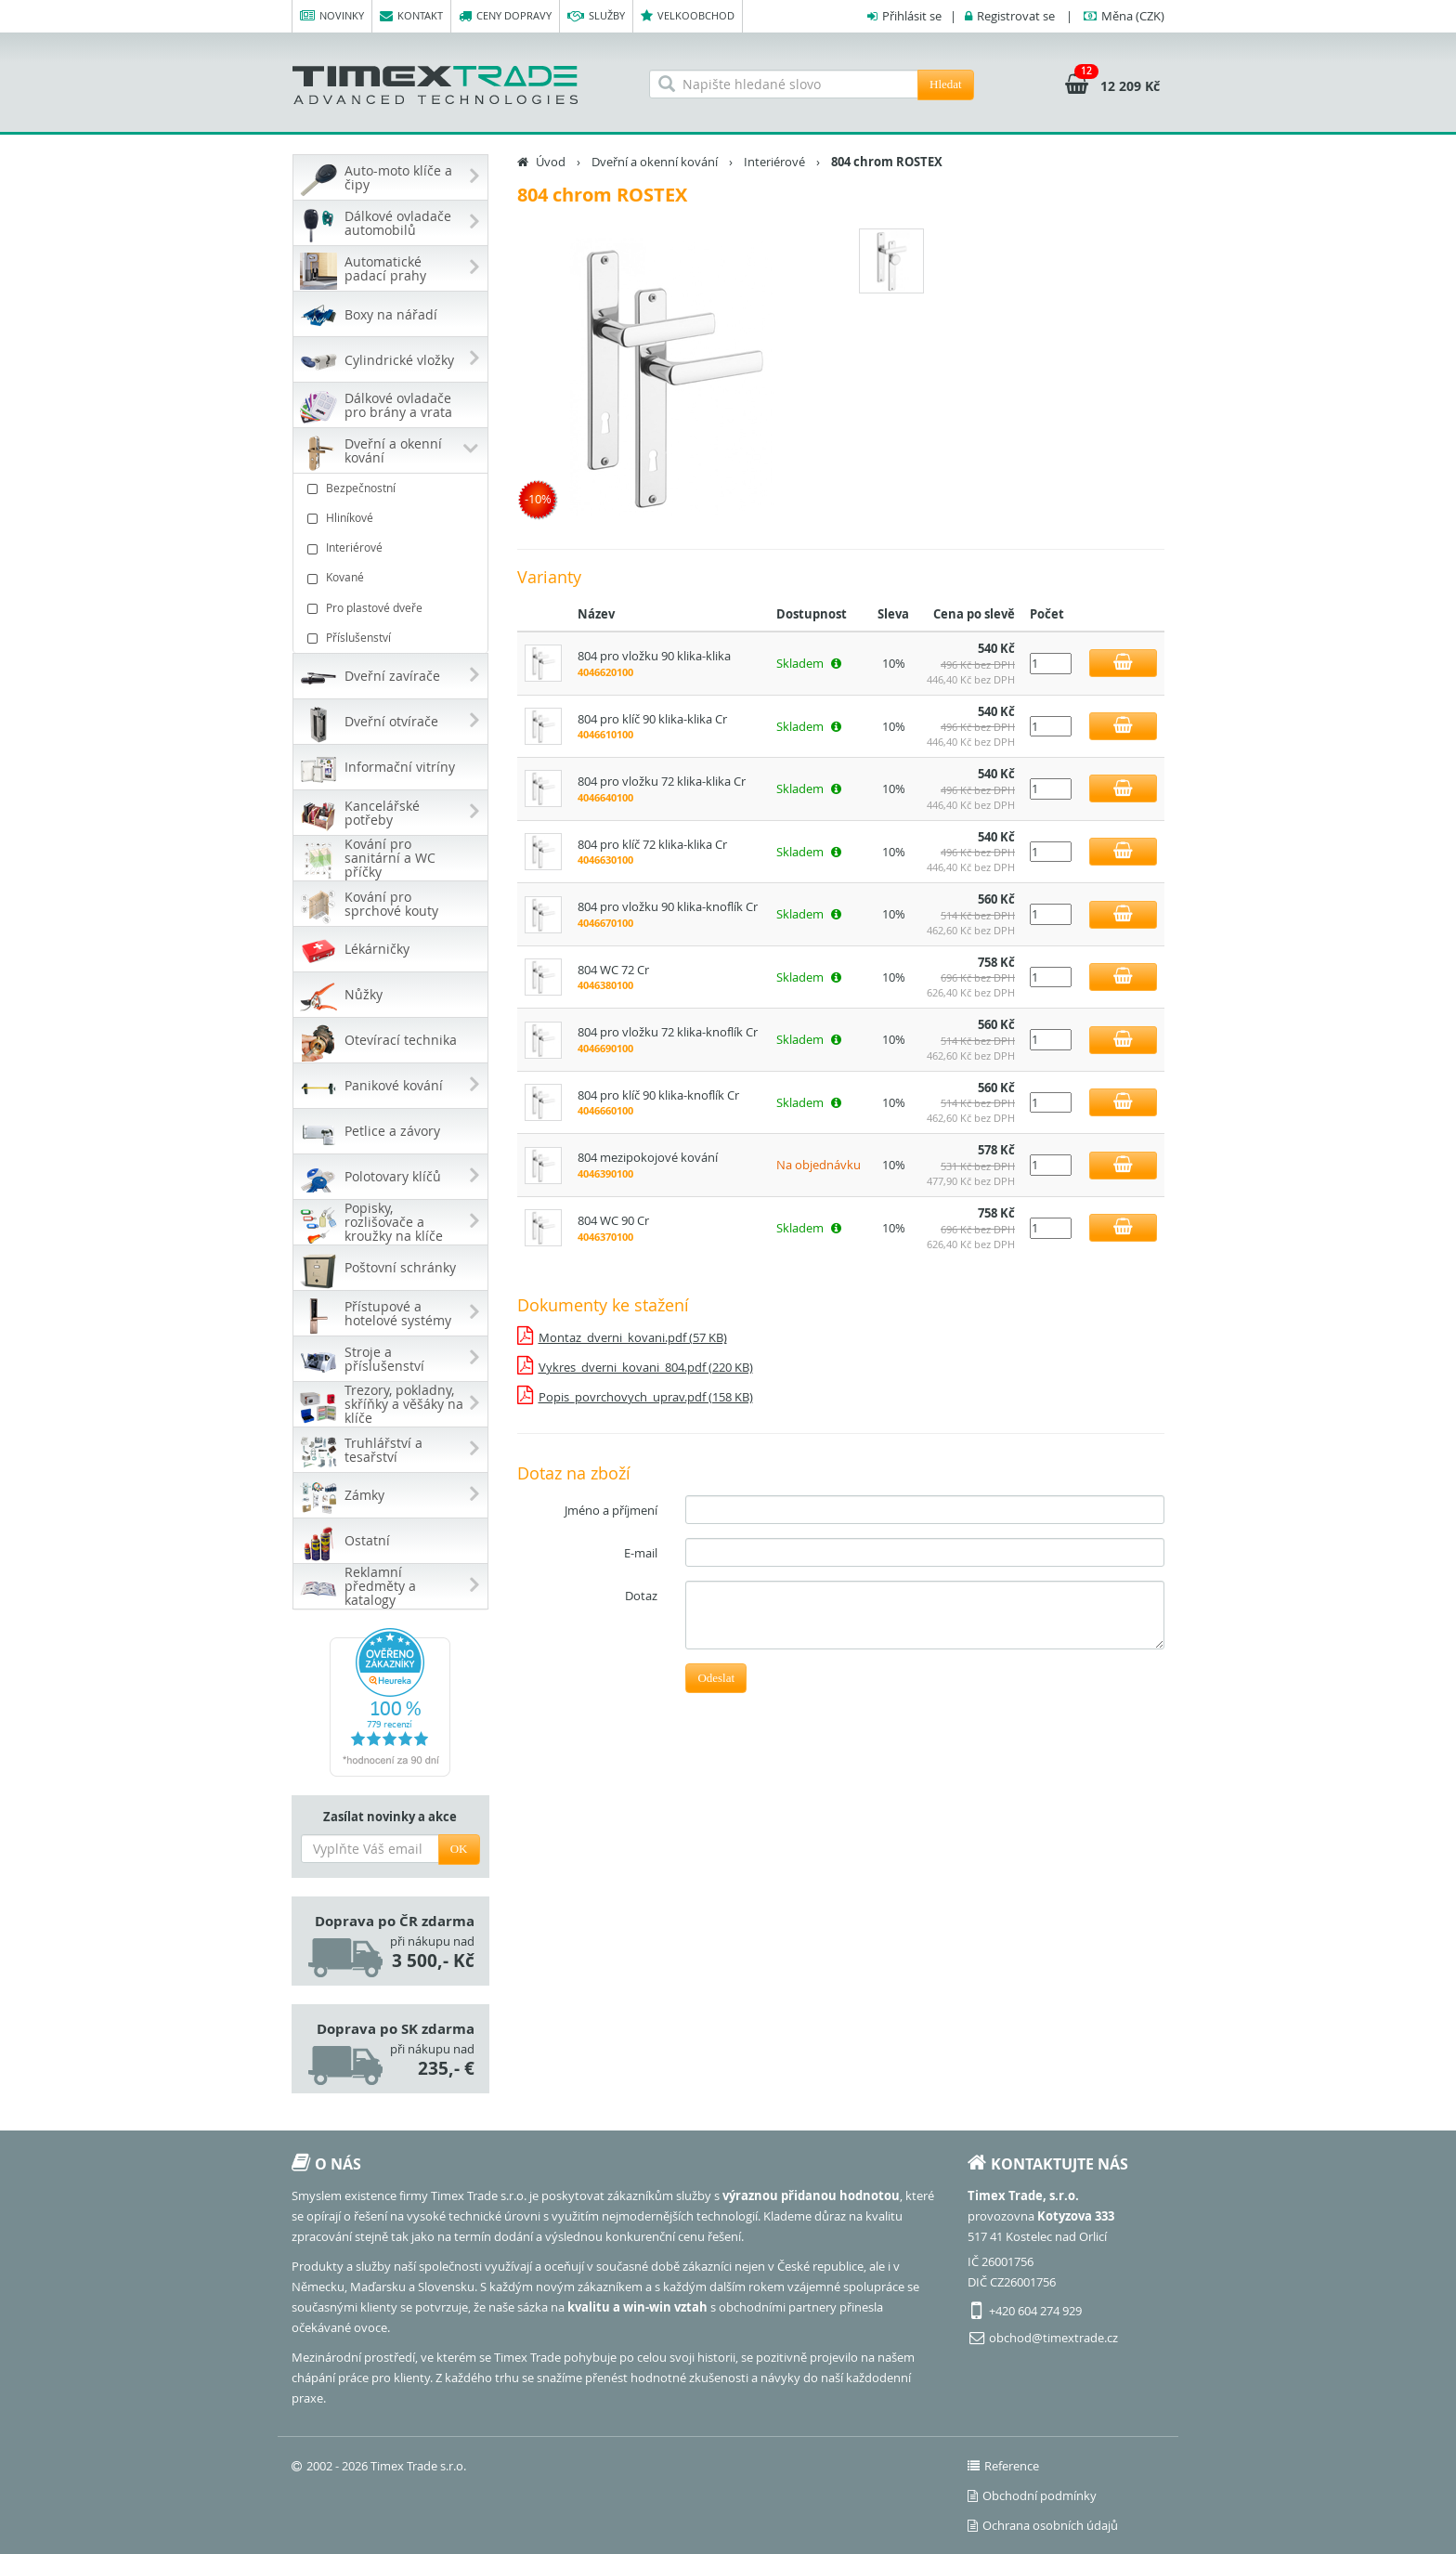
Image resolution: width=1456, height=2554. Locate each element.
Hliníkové (392, 518)
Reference (1003, 2465)
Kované (392, 577)
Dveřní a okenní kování (655, 161)
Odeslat (715, 1678)
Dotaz (641, 1595)
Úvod (551, 161)
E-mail (640, 1552)
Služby (596, 16)
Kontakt (411, 16)
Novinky (332, 16)
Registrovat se (1016, 15)
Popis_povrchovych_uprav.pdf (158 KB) (646, 1396)
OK (459, 1849)
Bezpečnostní (392, 488)
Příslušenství (392, 637)
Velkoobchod (687, 16)
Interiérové (392, 547)
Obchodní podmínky (1032, 2495)
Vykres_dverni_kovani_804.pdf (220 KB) (646, 1367)
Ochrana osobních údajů (1043, 2525)
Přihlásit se (912, 15)
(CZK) (1132, 15)
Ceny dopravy (505, 16)
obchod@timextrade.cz (1053, 2337)
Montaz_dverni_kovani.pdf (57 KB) (633, 1337)
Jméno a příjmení (611, 1510)
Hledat (946, 84)
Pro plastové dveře (392, 608)
